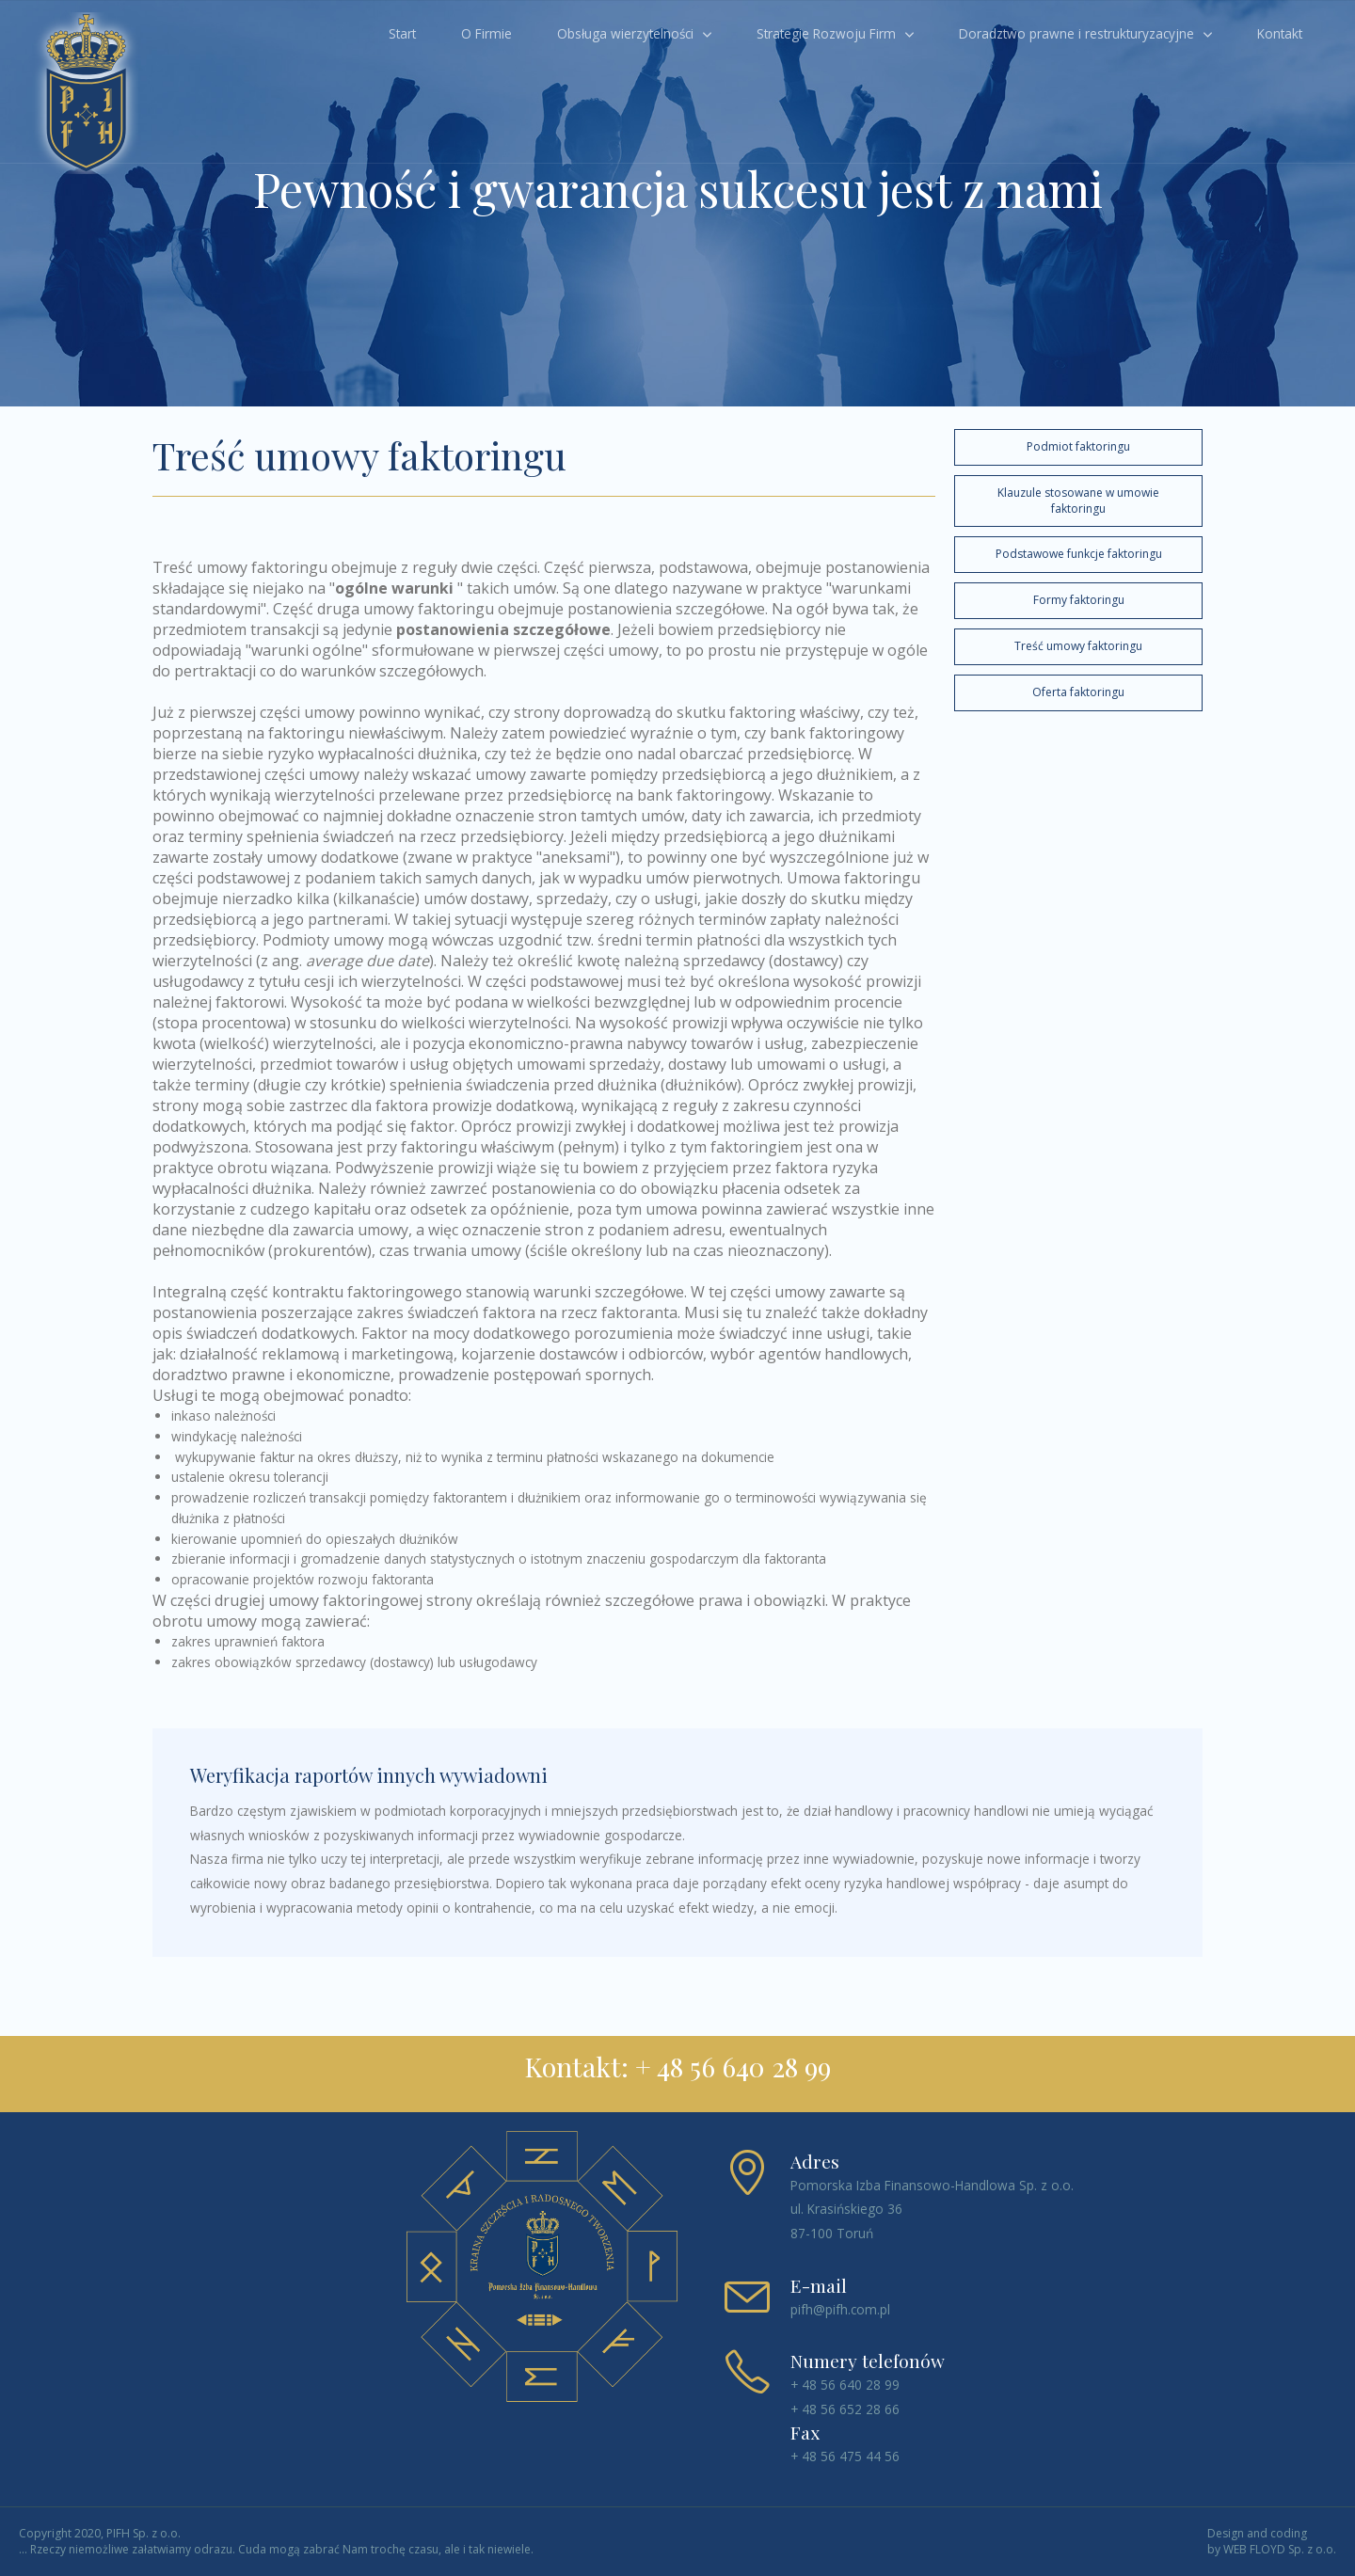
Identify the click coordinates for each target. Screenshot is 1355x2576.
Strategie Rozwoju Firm (826, 33)
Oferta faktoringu (1078, 692)
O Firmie (486, 33)
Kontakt (1279, 33)
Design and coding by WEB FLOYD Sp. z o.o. (1271, 2541)
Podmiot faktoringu (1078, 446)
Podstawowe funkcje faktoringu (1079, 554)
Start (402, 33)
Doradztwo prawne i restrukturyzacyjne (1076, 33)
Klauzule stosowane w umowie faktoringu (1078, 501)
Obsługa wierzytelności (625, 33)
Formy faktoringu (1078, 600)
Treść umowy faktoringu (1078, 646)
